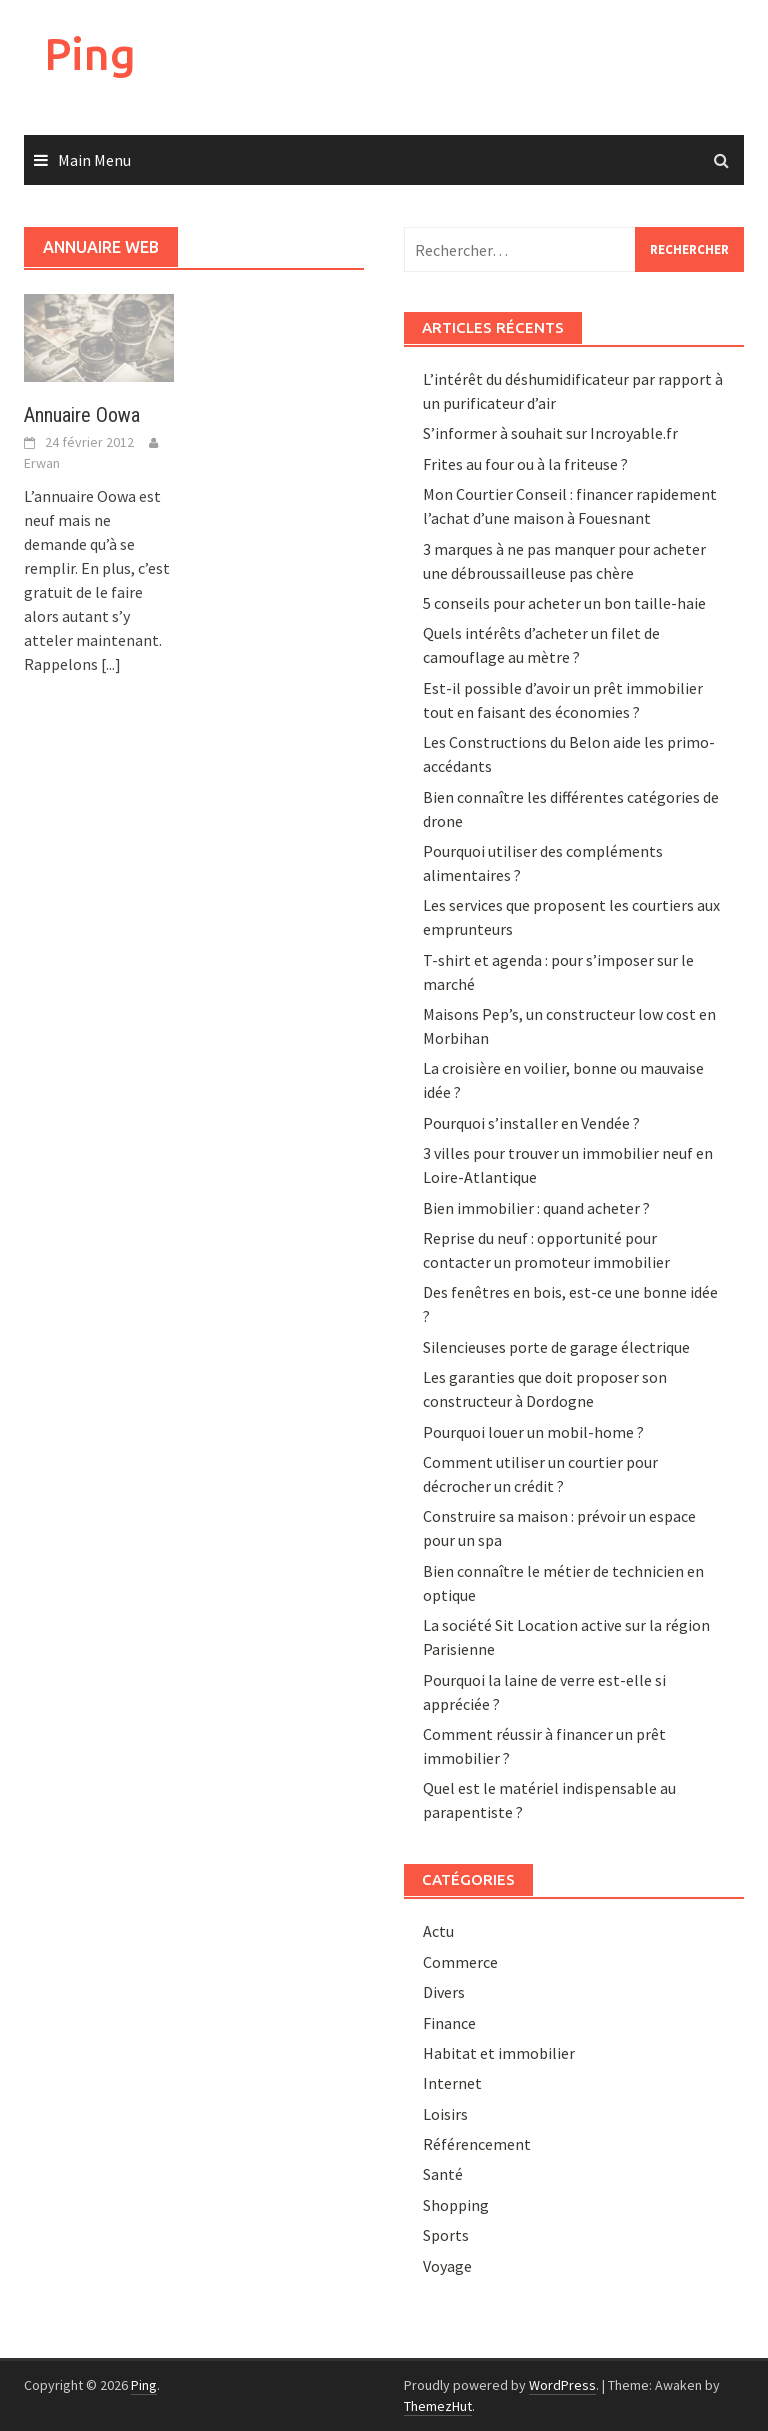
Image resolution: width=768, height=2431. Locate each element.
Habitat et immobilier (499, 2053)
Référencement (477, 2144)
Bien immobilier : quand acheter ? (536, 1208)
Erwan (42, 463)
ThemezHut (438, 2406)
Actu (438, 1931)
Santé (443, 2174)
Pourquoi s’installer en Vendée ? (531, 1123)
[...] (111, 664)
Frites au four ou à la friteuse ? (525, 464)
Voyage (447, 2266)
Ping (90, 53)
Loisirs (445, 2114)
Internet (452, 2083)
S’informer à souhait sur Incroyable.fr (550, 433)
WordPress (562, 2385)
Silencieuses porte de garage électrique (556, 1347)
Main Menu (94, 160)
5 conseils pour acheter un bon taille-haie (564, 603)
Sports (446, 2235)
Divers (444, 1992)
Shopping (456, 2205)
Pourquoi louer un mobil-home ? (533, 1432)
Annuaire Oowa (82, 415)
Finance (449, 2023)
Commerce (460, 1962)
